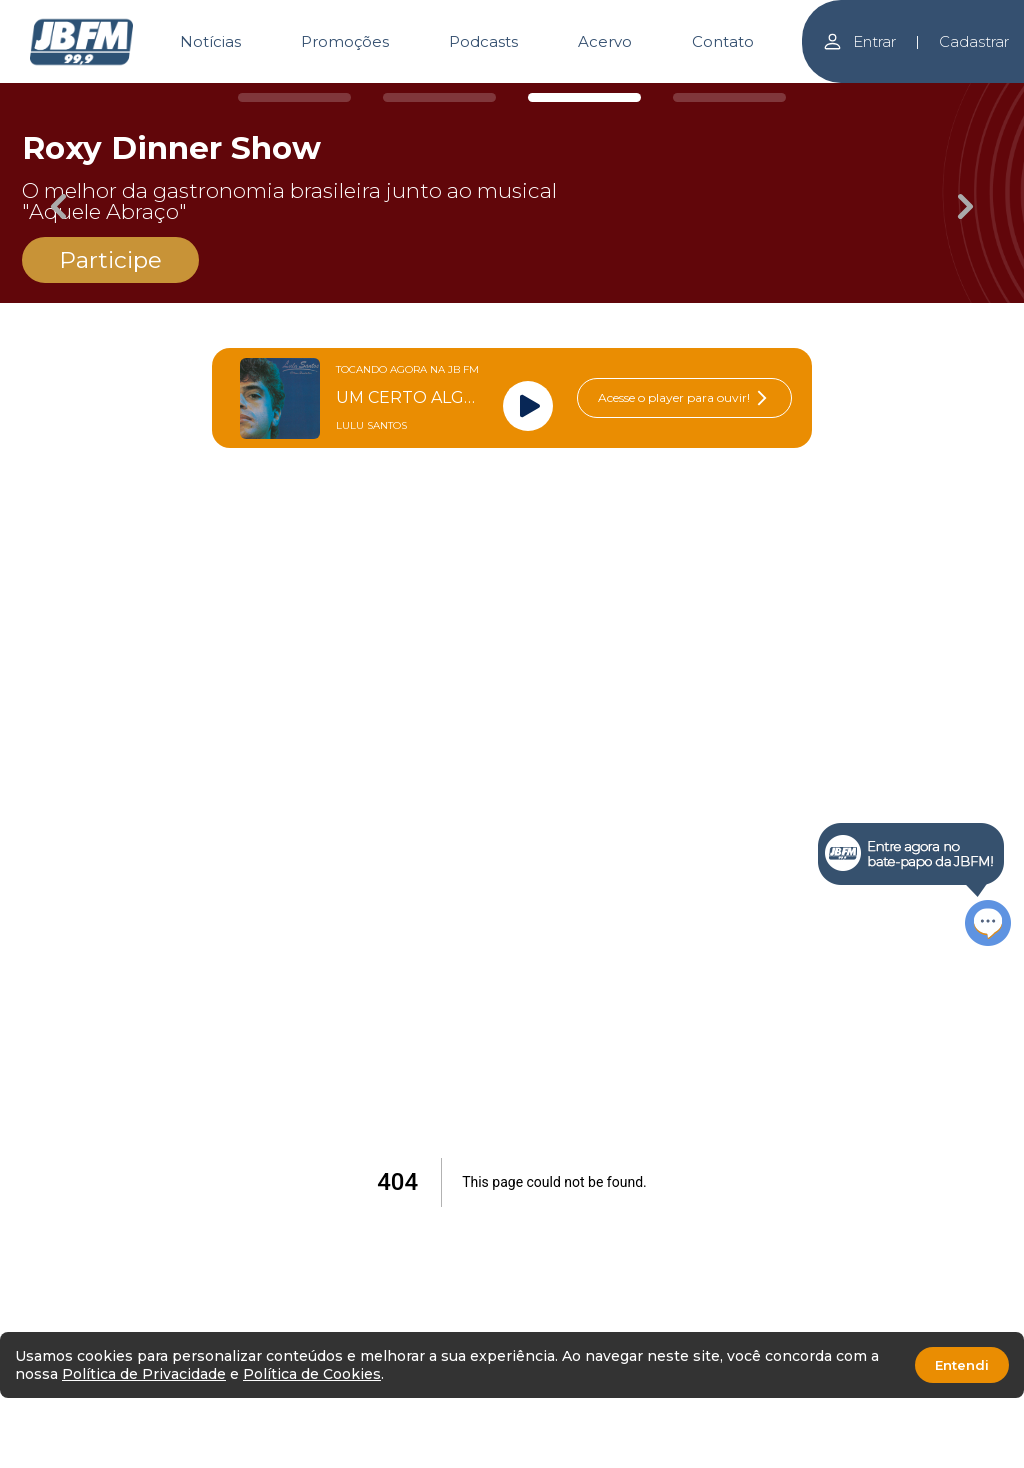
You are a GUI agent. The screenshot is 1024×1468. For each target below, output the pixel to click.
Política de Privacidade (144, 1374)
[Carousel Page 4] (729, 97)
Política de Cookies (312, 1374)
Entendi (962, 1365)
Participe (110, 260)
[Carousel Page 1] (294, 97)
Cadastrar (974, 41)
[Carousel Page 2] (439, 97)
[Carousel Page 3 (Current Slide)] (584, 97)
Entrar (859, 41)
